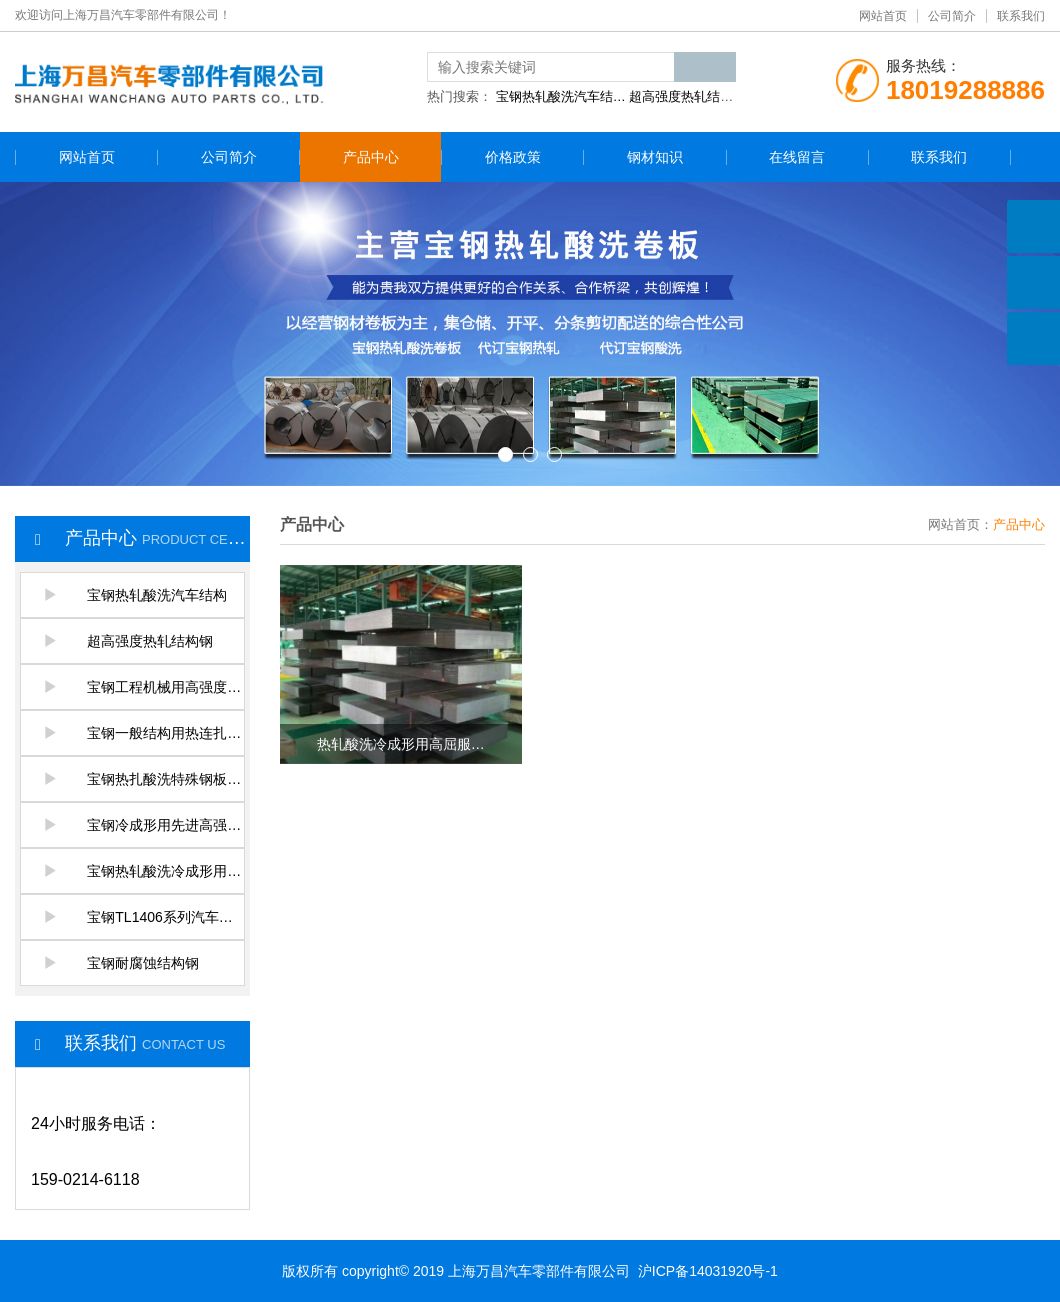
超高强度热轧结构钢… (694, 96)
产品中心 (371, 157)
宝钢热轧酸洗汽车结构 (135, 595)
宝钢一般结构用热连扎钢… (144, 733)
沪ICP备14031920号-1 (708, 1271)
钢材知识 (655, 157)
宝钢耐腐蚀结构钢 (121, 963)
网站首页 (883, 16)
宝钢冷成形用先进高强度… (144, 825)
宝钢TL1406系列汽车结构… (144, 917)
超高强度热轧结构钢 (128, 641)
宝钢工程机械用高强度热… (144, 687)
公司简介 (952, 16)
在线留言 (797, 157)
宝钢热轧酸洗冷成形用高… (144, 871)
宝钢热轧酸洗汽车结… (561, 96)
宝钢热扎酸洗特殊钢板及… (144, 779)
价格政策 (513, 157)
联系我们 (1021, 16)
